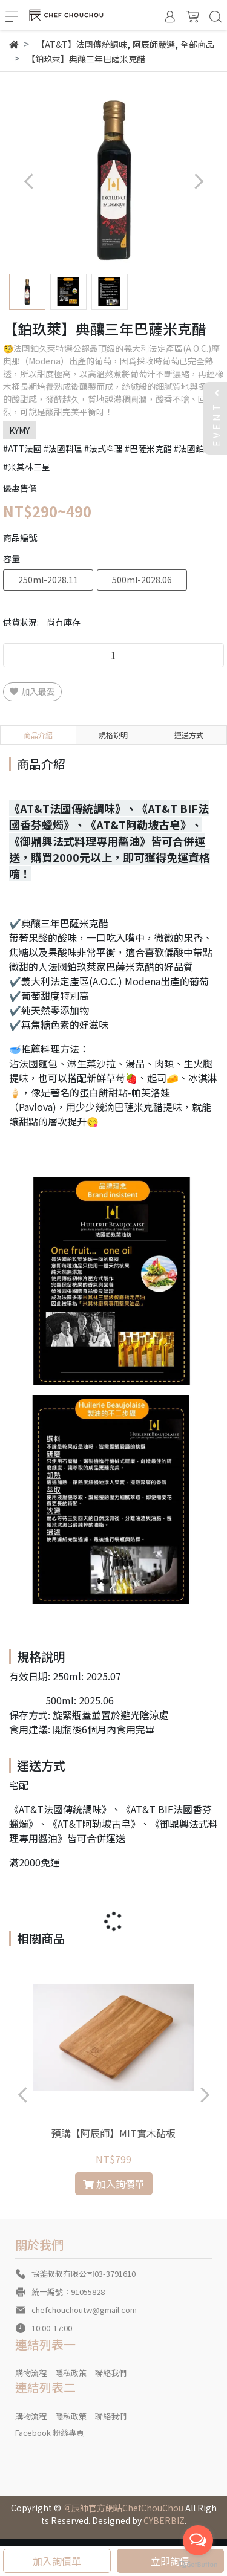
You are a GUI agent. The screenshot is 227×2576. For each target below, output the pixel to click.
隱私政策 (71, 2372)
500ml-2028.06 (142, 580)
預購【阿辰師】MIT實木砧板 (113, 2133)
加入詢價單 (57, 2561)
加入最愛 (32, 691)
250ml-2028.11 (48, 580)
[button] (198, 181)
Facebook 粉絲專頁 (49, 2432)
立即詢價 (170, 2561)
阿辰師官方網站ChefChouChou (123, 2508)
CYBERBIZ (164, 2520)
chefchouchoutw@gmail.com (84, 2309)
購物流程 (31, 2372)
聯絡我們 (111, 2372)
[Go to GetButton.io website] (198, 2564)
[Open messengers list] (198, 2540)
